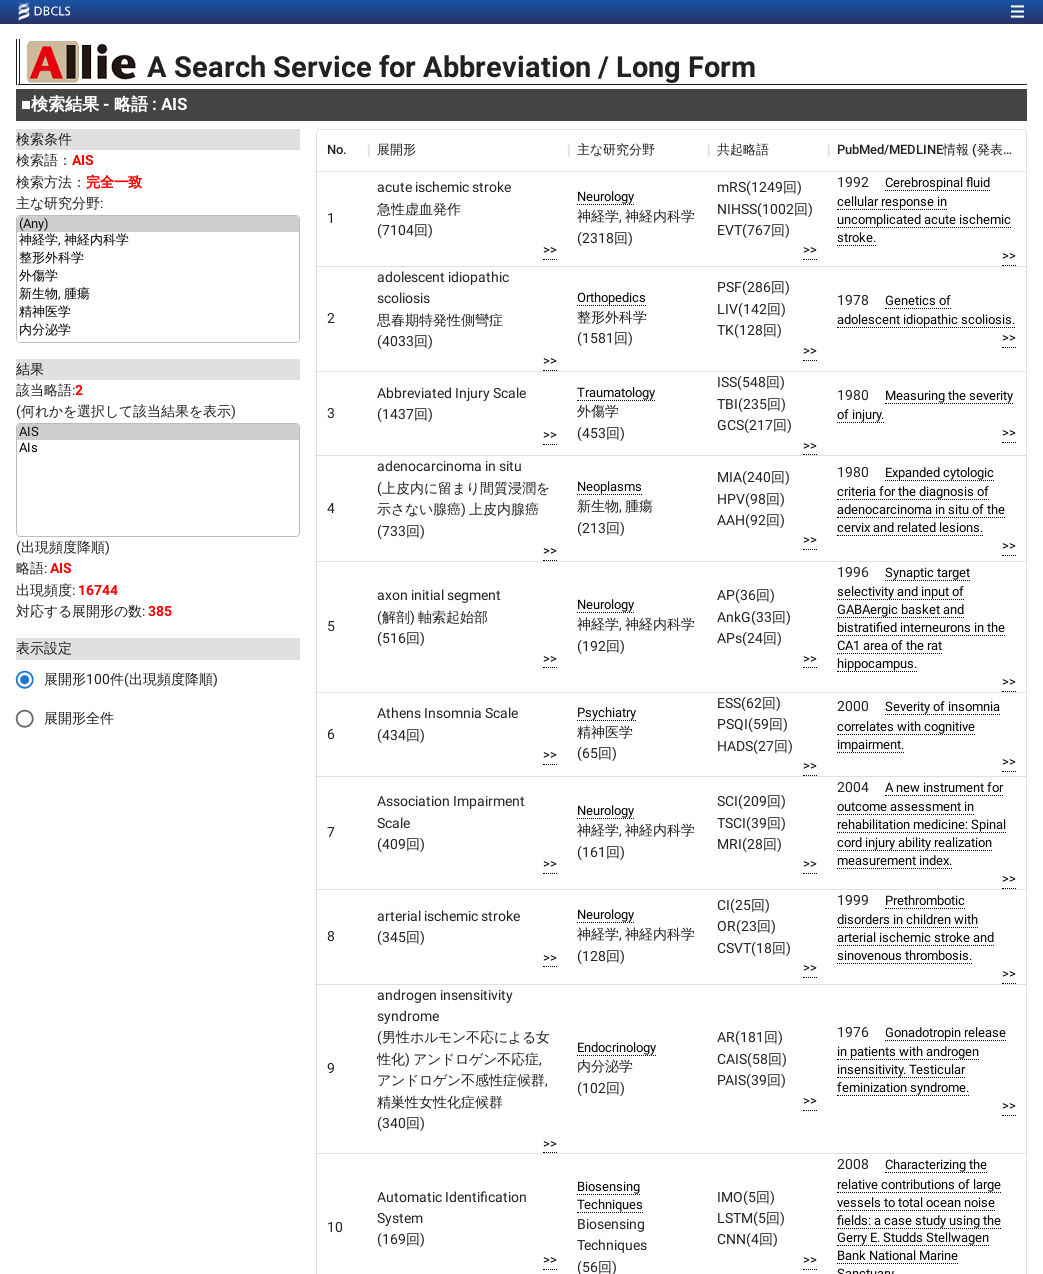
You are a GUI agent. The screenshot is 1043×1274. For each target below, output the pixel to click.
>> (550, 249)
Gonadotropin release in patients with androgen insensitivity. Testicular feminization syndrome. (921, 1060)
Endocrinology (616, 1047)
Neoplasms (609, 486)
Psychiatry (606, 712)
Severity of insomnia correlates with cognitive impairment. (918, 725)
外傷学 (158, 277)
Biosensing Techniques (610, 1195)
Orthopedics (611, 297)
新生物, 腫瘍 (158, 295)
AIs (158, 448)
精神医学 (158, 313)
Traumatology (616, 392)
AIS (158, 432)
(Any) (158, 224)
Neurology (605, 196)
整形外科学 (158, 259)
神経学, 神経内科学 (158, 241)
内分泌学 (158, 331)
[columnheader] (342, 150)
